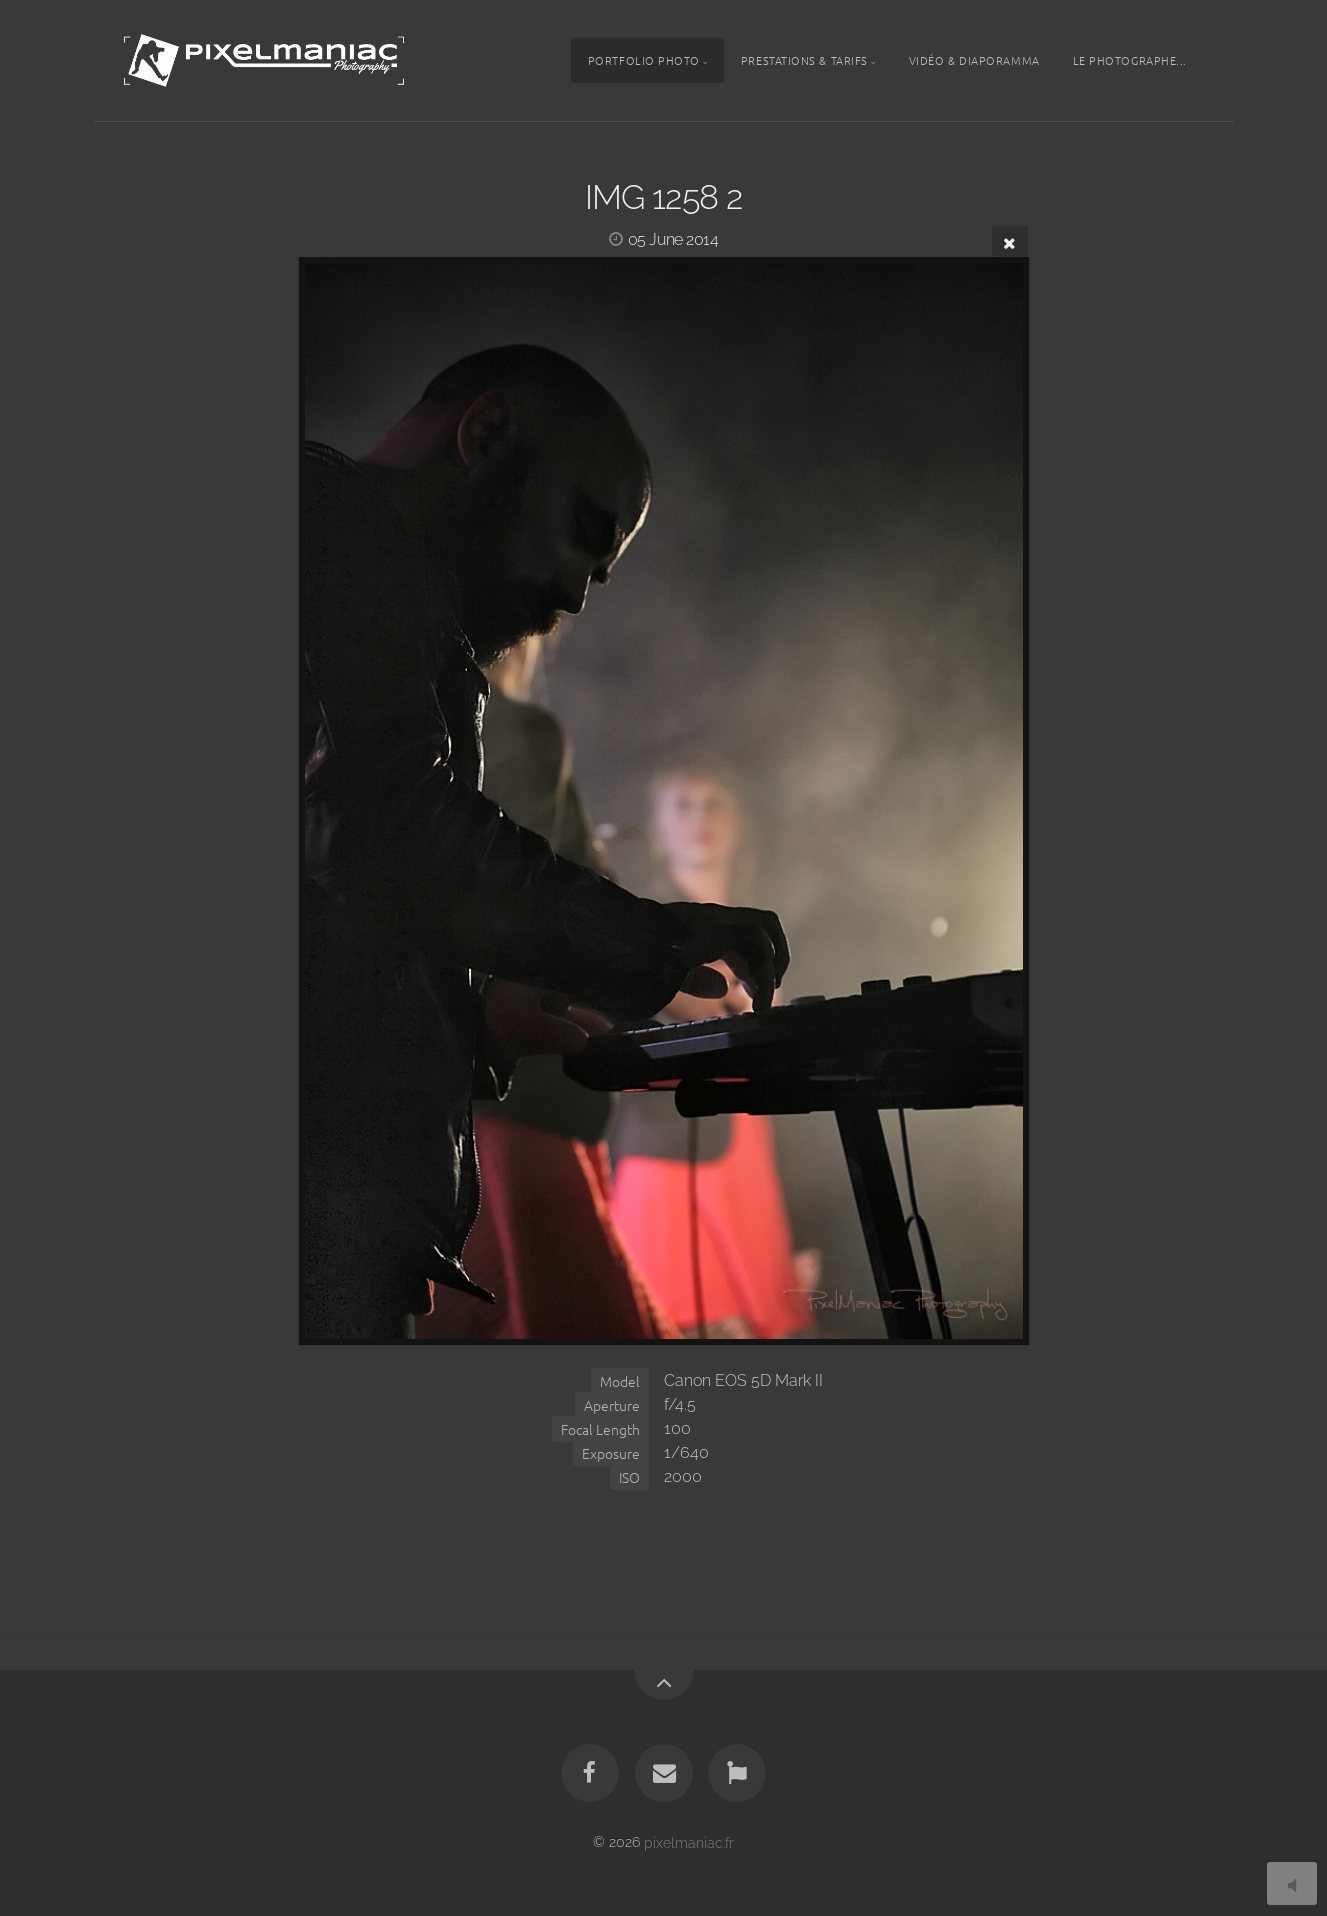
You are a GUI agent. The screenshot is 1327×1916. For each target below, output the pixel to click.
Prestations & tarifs (804, 60)
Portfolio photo (644, 60)
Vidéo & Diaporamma (974, 60)
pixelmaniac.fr (689, 1841)
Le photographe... (1130, 60)
